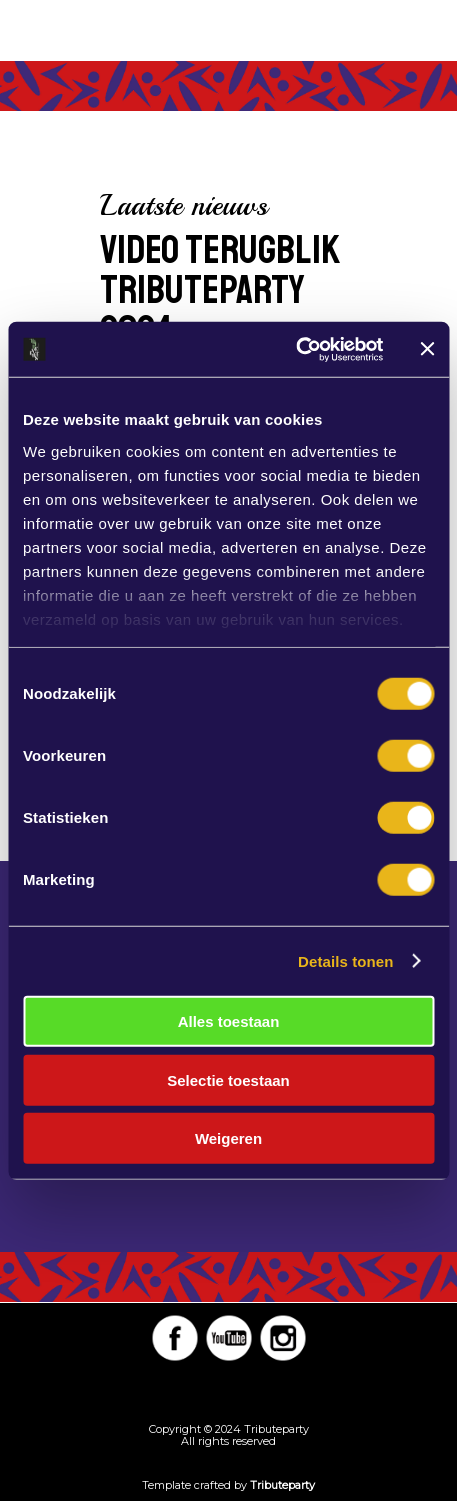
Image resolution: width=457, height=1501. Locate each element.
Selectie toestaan (228, 1079)
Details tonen (345, 960)
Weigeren (228, 1138)
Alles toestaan (229, 1021)
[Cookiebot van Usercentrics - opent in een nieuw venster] (295, 349)
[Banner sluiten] (427, 349)
